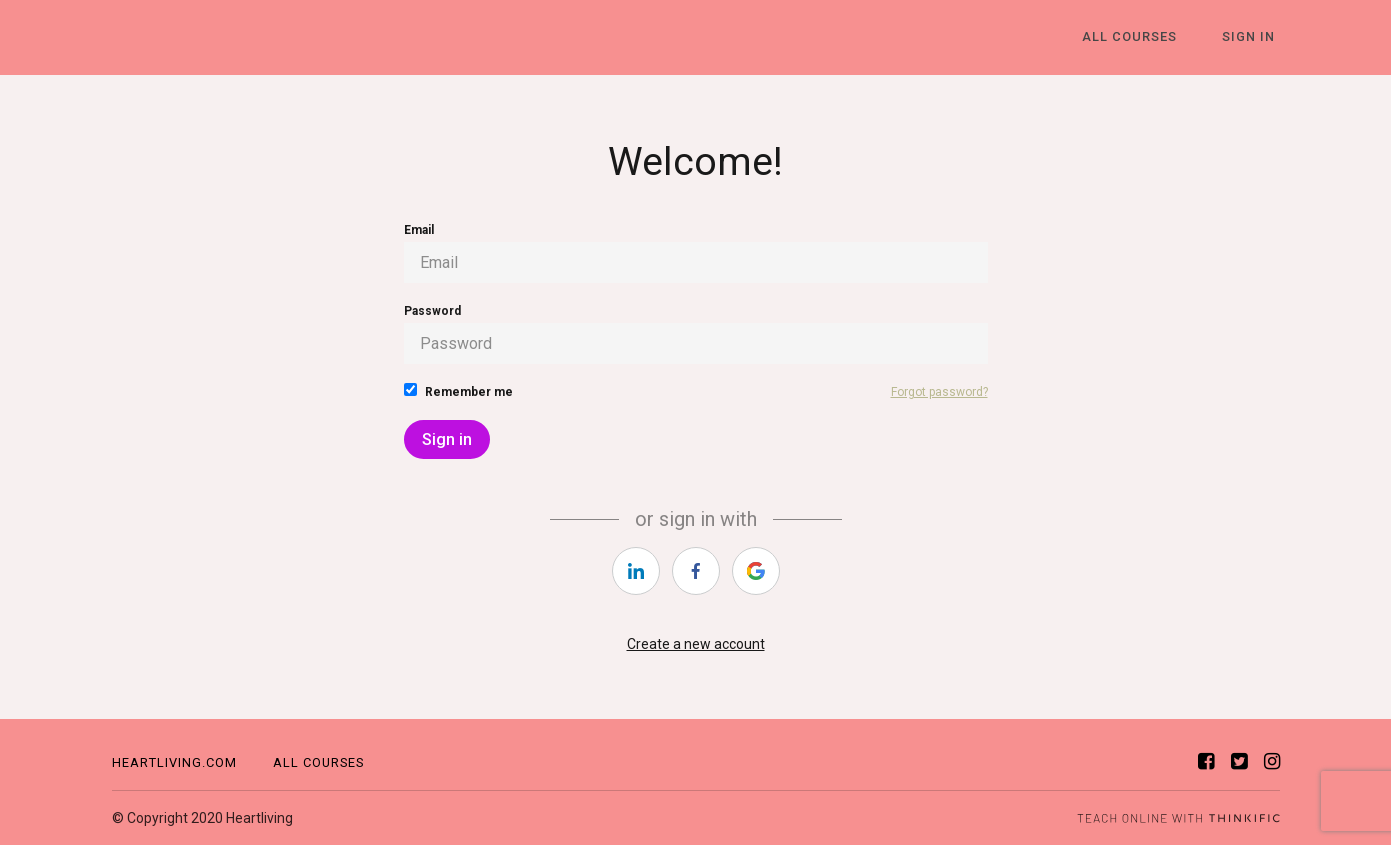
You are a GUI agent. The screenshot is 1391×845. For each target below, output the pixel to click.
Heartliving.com (174, 762)
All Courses (1143, 37)
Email (696, 253)
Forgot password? (939, 392)
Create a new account (696, 644)
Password (696, 334)
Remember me (458, 391)
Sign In (1253, 37)
